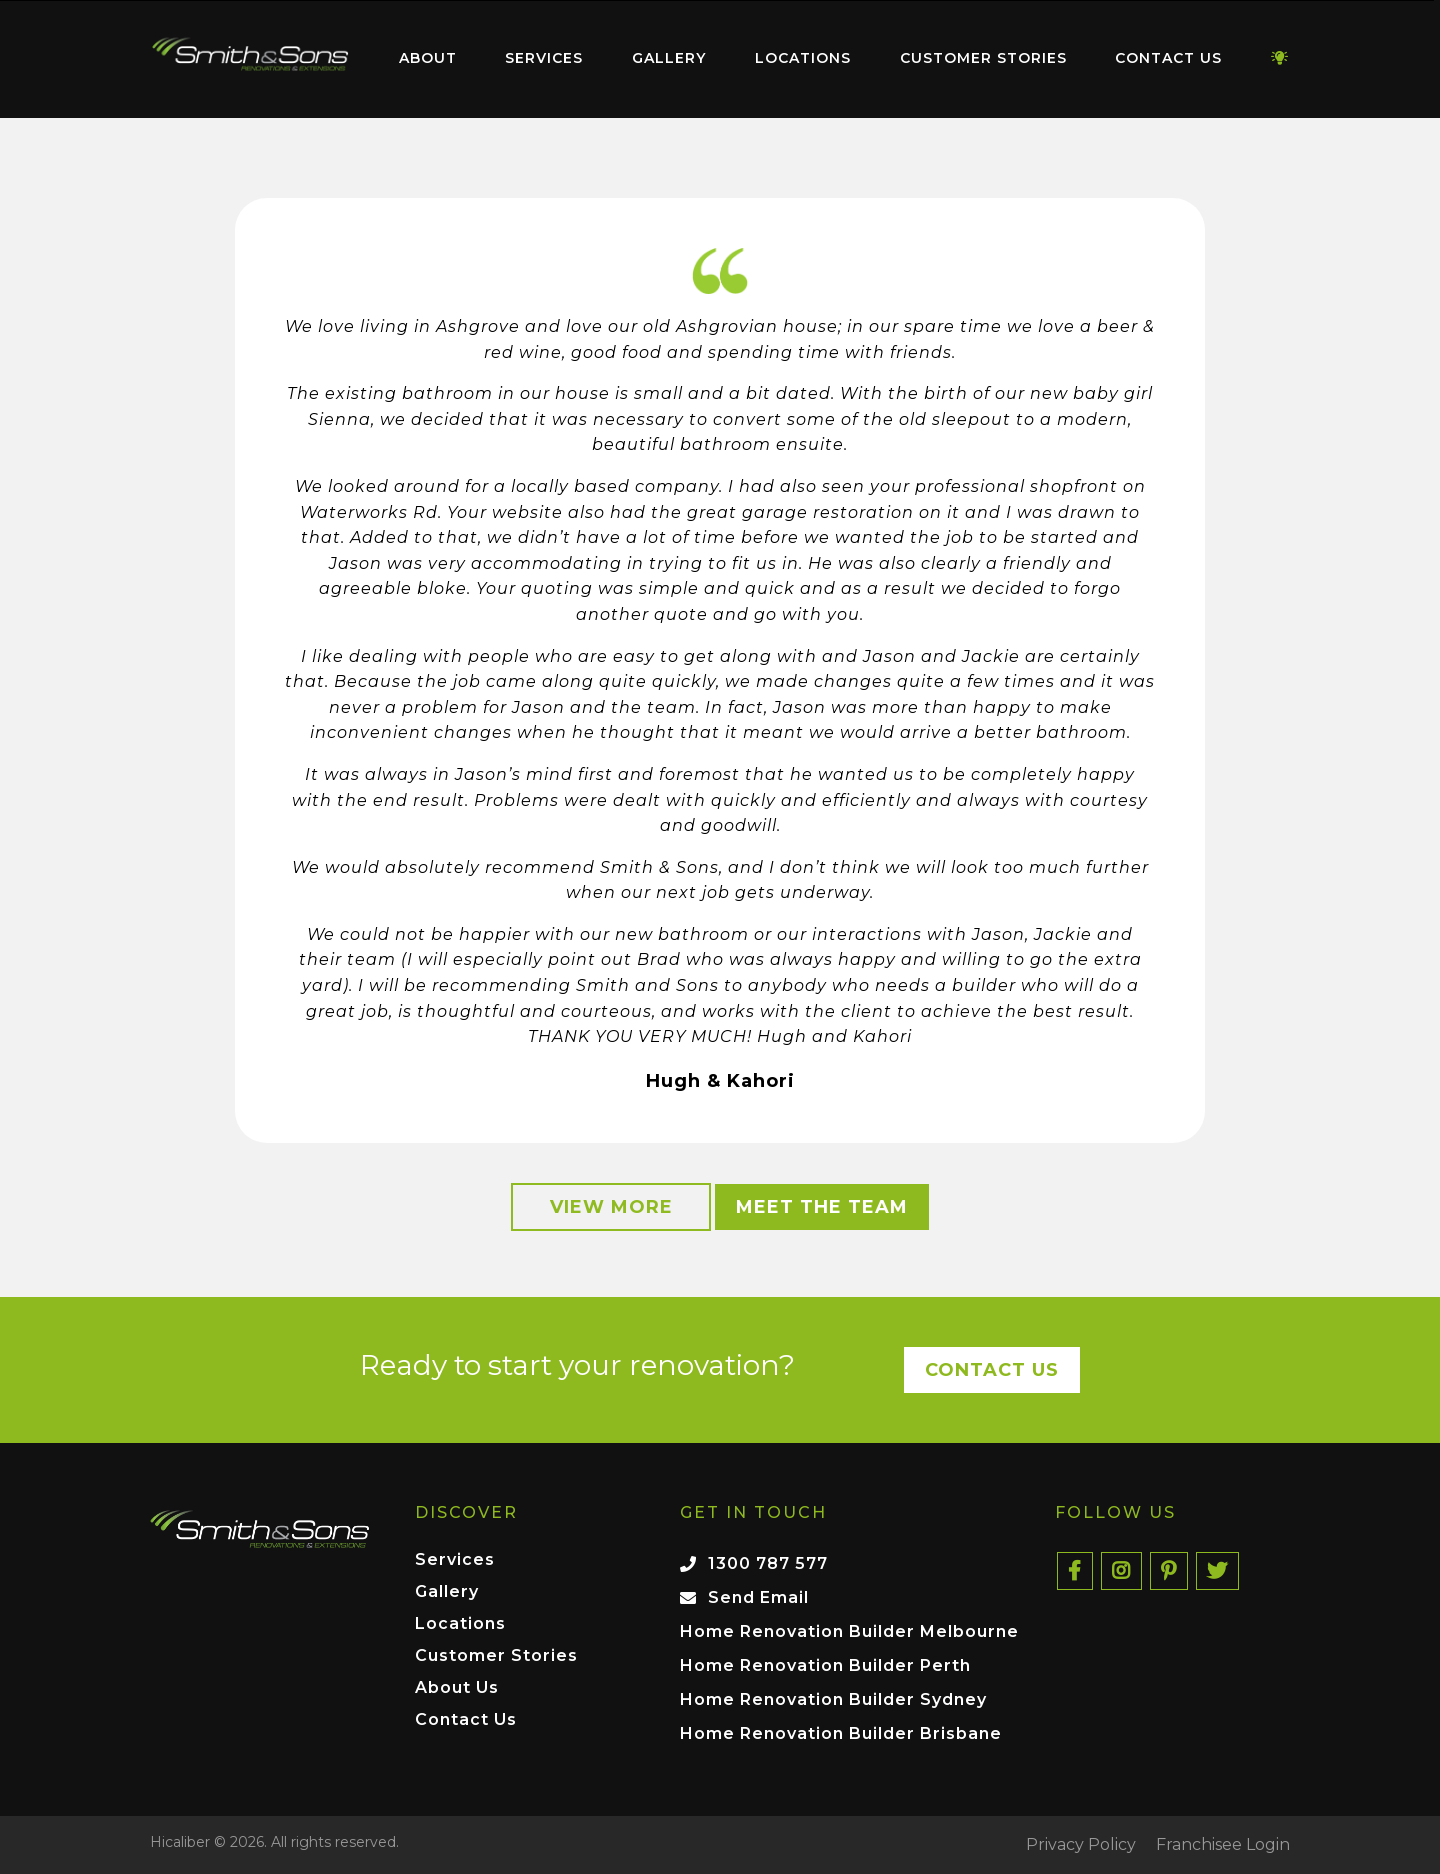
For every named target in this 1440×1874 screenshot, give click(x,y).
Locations (803, 58)
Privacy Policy (1081, 1845)
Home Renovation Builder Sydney (833, 1699)
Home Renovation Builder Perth (825, 1665)
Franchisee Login (1223, 1845)
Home (250, 54)
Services (544, 58)
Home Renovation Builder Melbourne (849, 1631)
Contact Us (1168, 58)
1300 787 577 (768, 1563)
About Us (457, 1688)
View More (611, 1207)
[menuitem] (250, 59)
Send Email (758, 1597)
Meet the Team (822, 1207)
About (428, 58)
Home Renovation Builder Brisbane (841, 1733)
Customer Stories (983, 58)
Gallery (669, 58)
